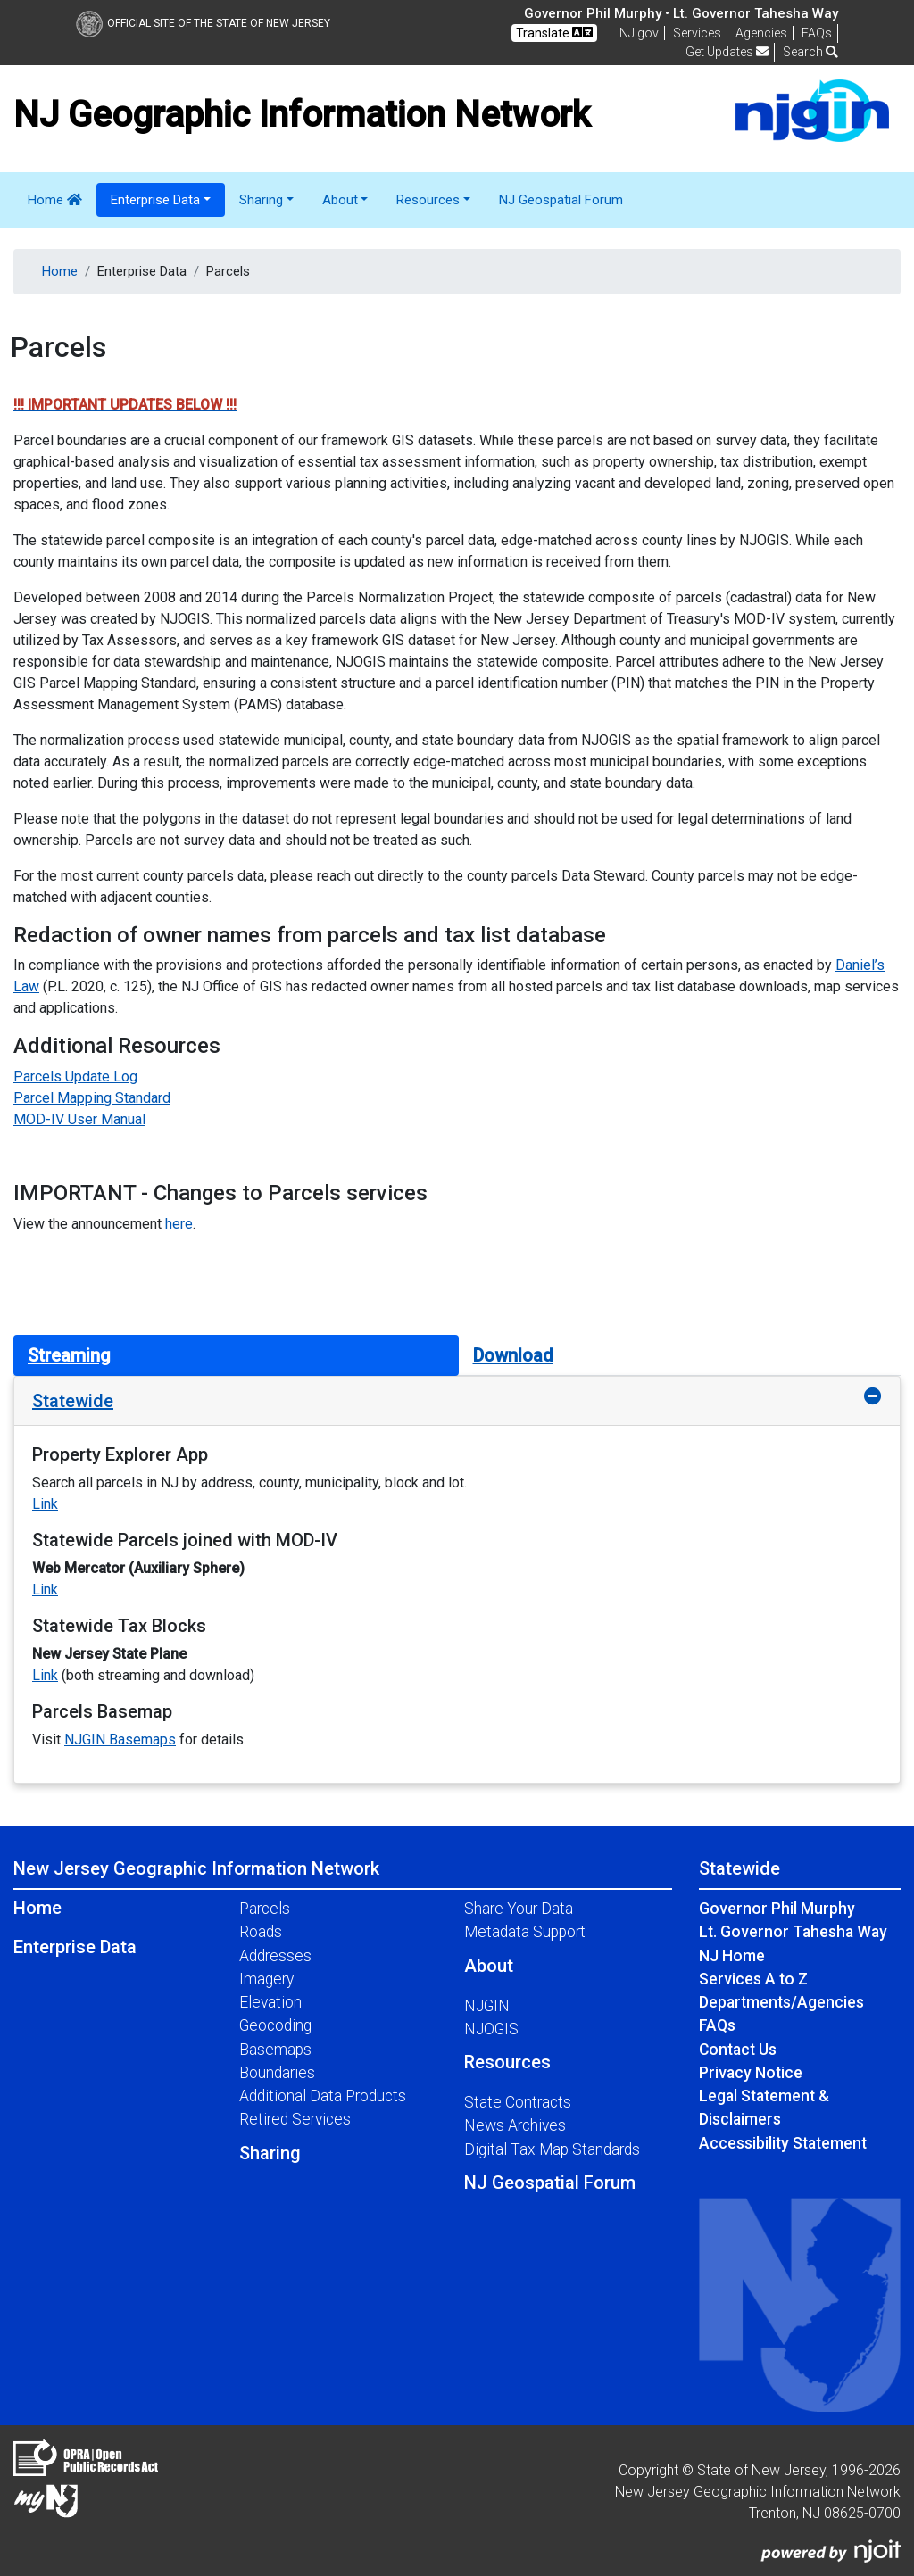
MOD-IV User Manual (79, 1119)
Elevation (270, 2002)
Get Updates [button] (727, 52)
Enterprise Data (75, 1947)
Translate (554, 33)
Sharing (270, 2153)
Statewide (72, 1401)
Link (45, 1503)
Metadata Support (525, 1932)
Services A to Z (753, 1979)
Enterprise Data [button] (155, 200)
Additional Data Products (322, 2096)
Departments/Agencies (781, 2002)
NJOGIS (491, 2029)
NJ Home (732, 1956)
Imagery (266, 1979)
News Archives (515, 2125)
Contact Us (738, 2049)
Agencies (761, 33)
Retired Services (295, 2119)
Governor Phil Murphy (777, 1909)
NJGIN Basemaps (120, 1739)
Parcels (264, 1909)
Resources (507, 2062)
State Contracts (517, 2102)
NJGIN (487, 2006)
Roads (260, 1932)
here (179, 1223)
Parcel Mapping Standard (91, 1097)
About (488, 1965)
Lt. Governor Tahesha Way (793, 1932)
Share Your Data (518, 1909)
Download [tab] (513, 1355)
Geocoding (275, 2025)
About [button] (340, 200)
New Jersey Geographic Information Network (196, 1868)
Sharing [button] (261, 200)
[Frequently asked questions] (817, 33)
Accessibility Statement (783, 2143)
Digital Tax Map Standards (552, 2149)
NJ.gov (639, 33)
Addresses (275, 1956)
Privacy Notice (750, 2073)
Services (697, 33)
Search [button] (810, 52)
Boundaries (277, 2073)
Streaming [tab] (69, 1355)
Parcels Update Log (75, 1076)
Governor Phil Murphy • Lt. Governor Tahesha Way (681, 13)
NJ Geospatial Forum (561, 200)
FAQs (717, 2025)
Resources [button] (428, 200)
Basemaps (275, 2049)
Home (55, 200)
